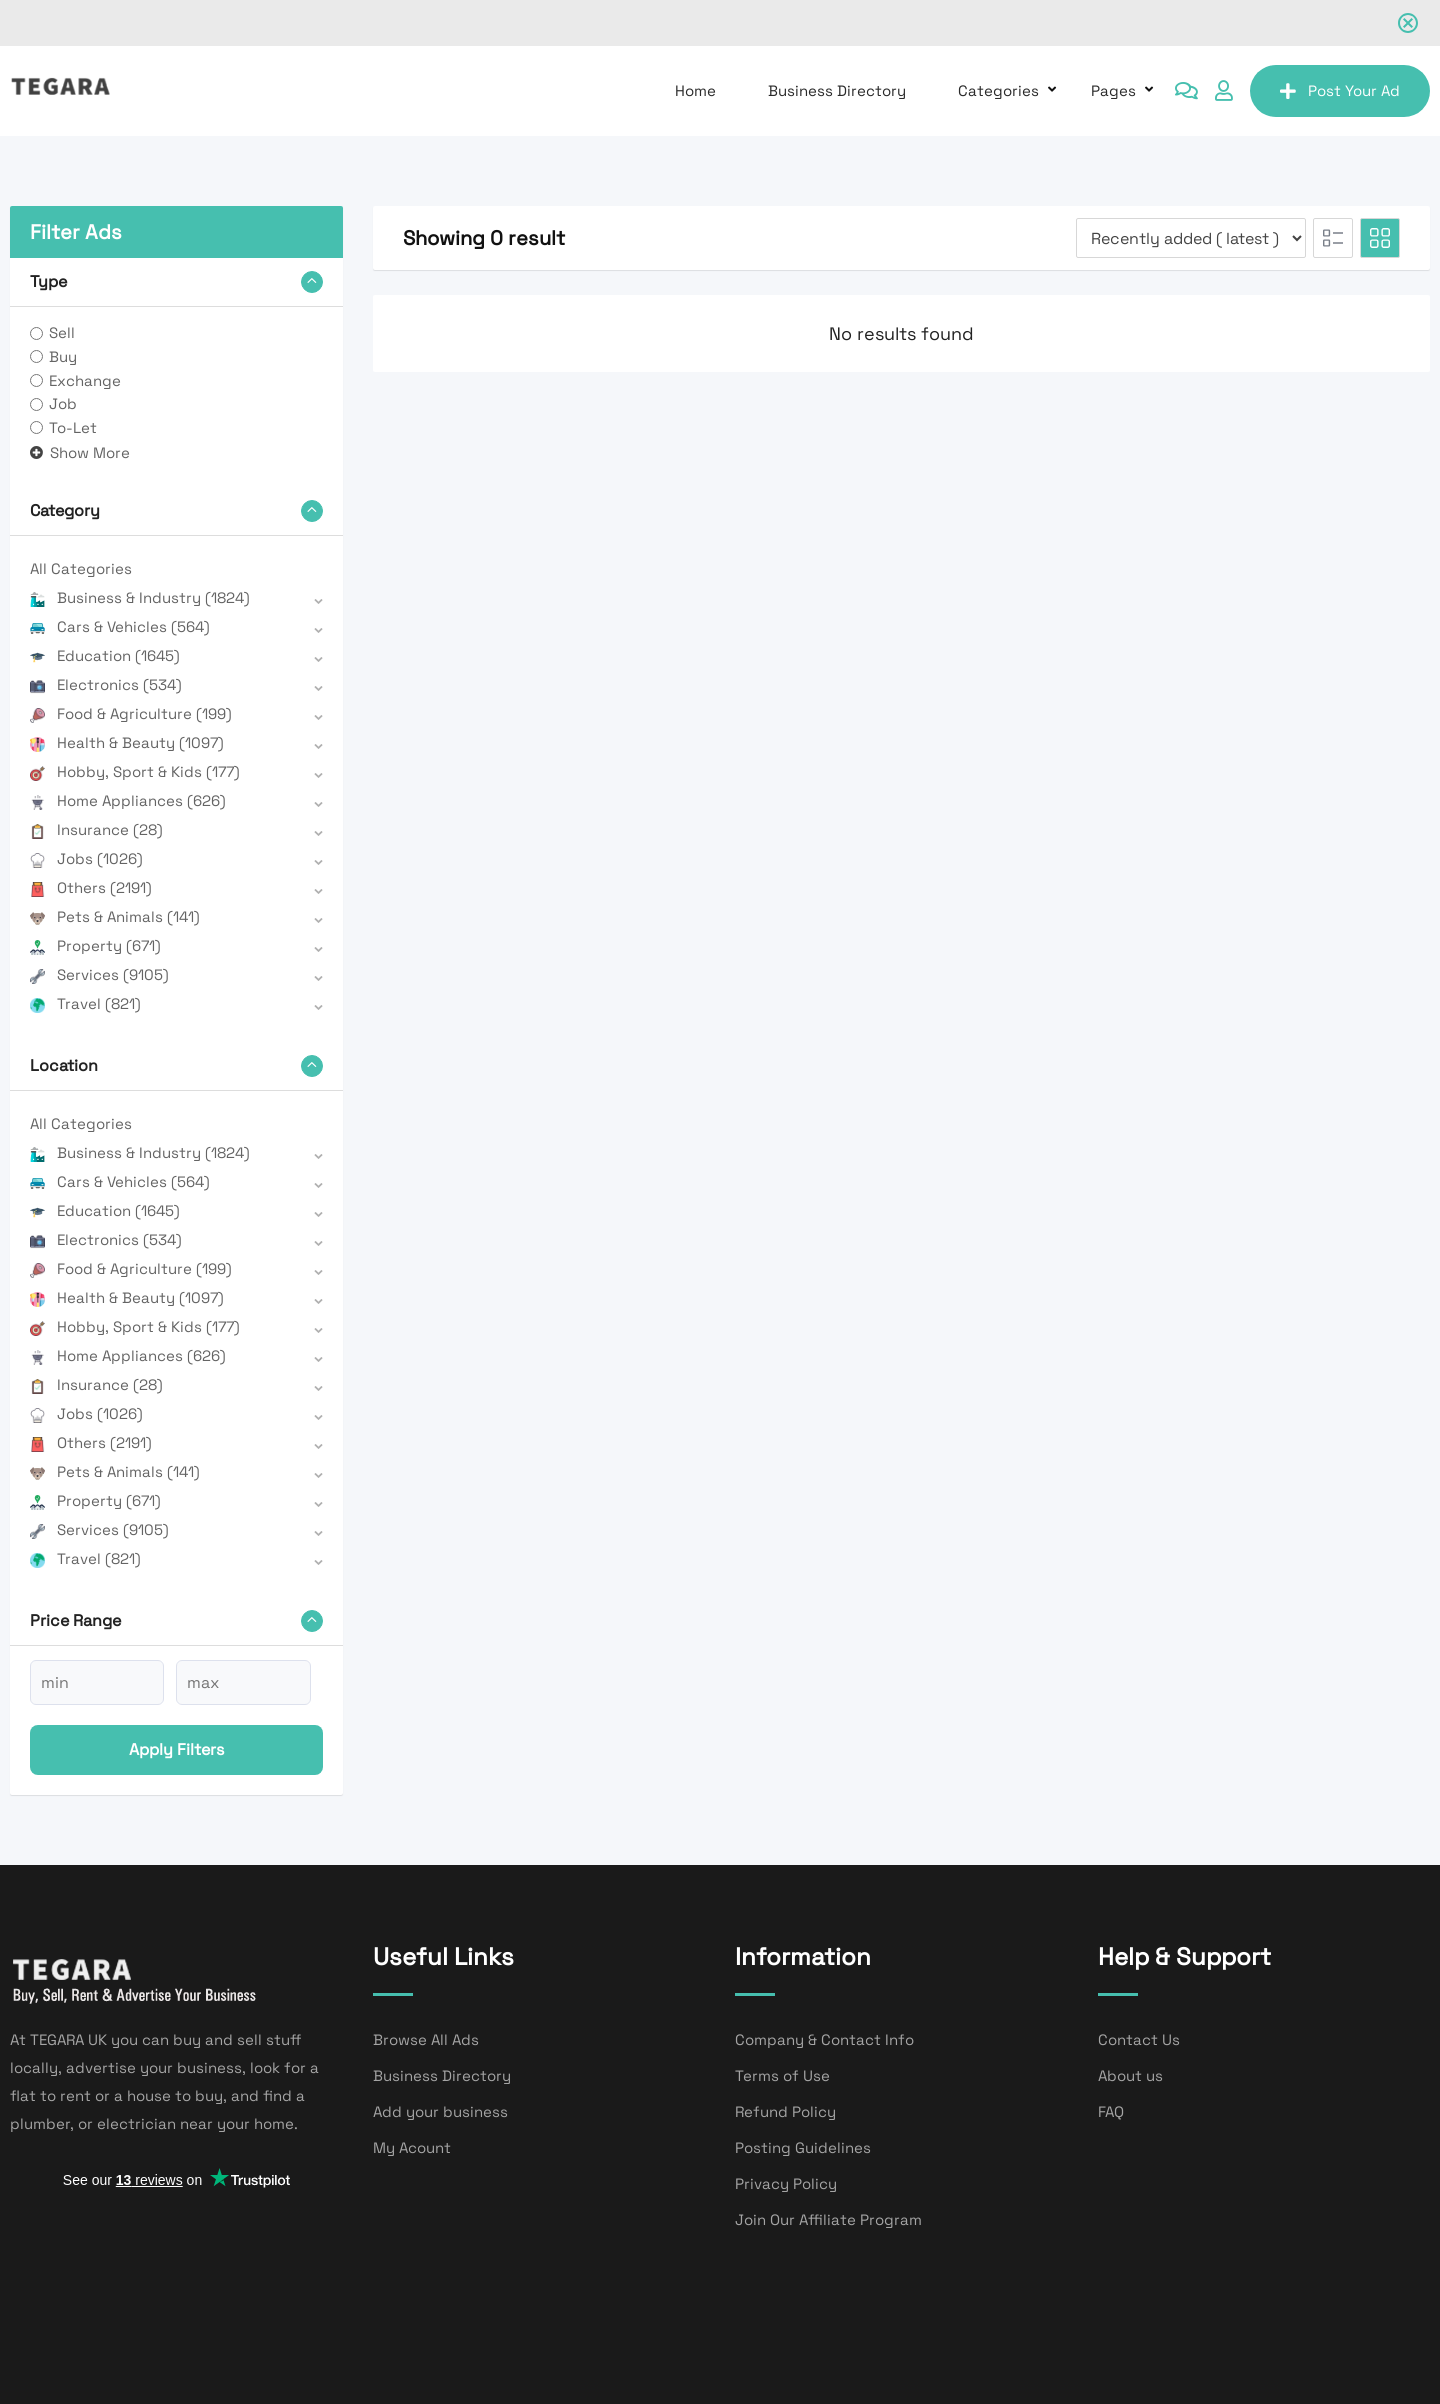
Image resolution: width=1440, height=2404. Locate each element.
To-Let (73, 427)
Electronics (106, 684)
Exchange (85, 380)
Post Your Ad (1340, 90)
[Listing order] (1191, 238)
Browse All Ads (426, 2039)
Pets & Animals (115, 916)
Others (91, 887)
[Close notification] (1408, 23)
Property (95, 945)
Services (99, 974)
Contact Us (1139, 2039)
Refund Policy (785, 2111)
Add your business (440, 2111)
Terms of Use (782, 2075)
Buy (63, 356)
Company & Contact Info (824, 2039)
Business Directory (837, 90)
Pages (1113, 90)
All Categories (81, 568)
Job (63, 403)
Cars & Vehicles (120, 626)
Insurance (96, 829)
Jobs (86, 858)
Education (105, 655)
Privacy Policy (786, 2183)
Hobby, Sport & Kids (135, 771)
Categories (998, 90)
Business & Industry (140, 597)
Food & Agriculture (131, 713)
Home (695, 90)
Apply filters (176, 1749)
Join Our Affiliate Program (828, 2219)
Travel (85, 1003)
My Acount (412, 2147)
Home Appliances (128, 800)
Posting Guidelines (803, 2147)
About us (1130, 2075)
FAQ (1111, 2111)
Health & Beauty (127, 742)
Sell (62, 332)
